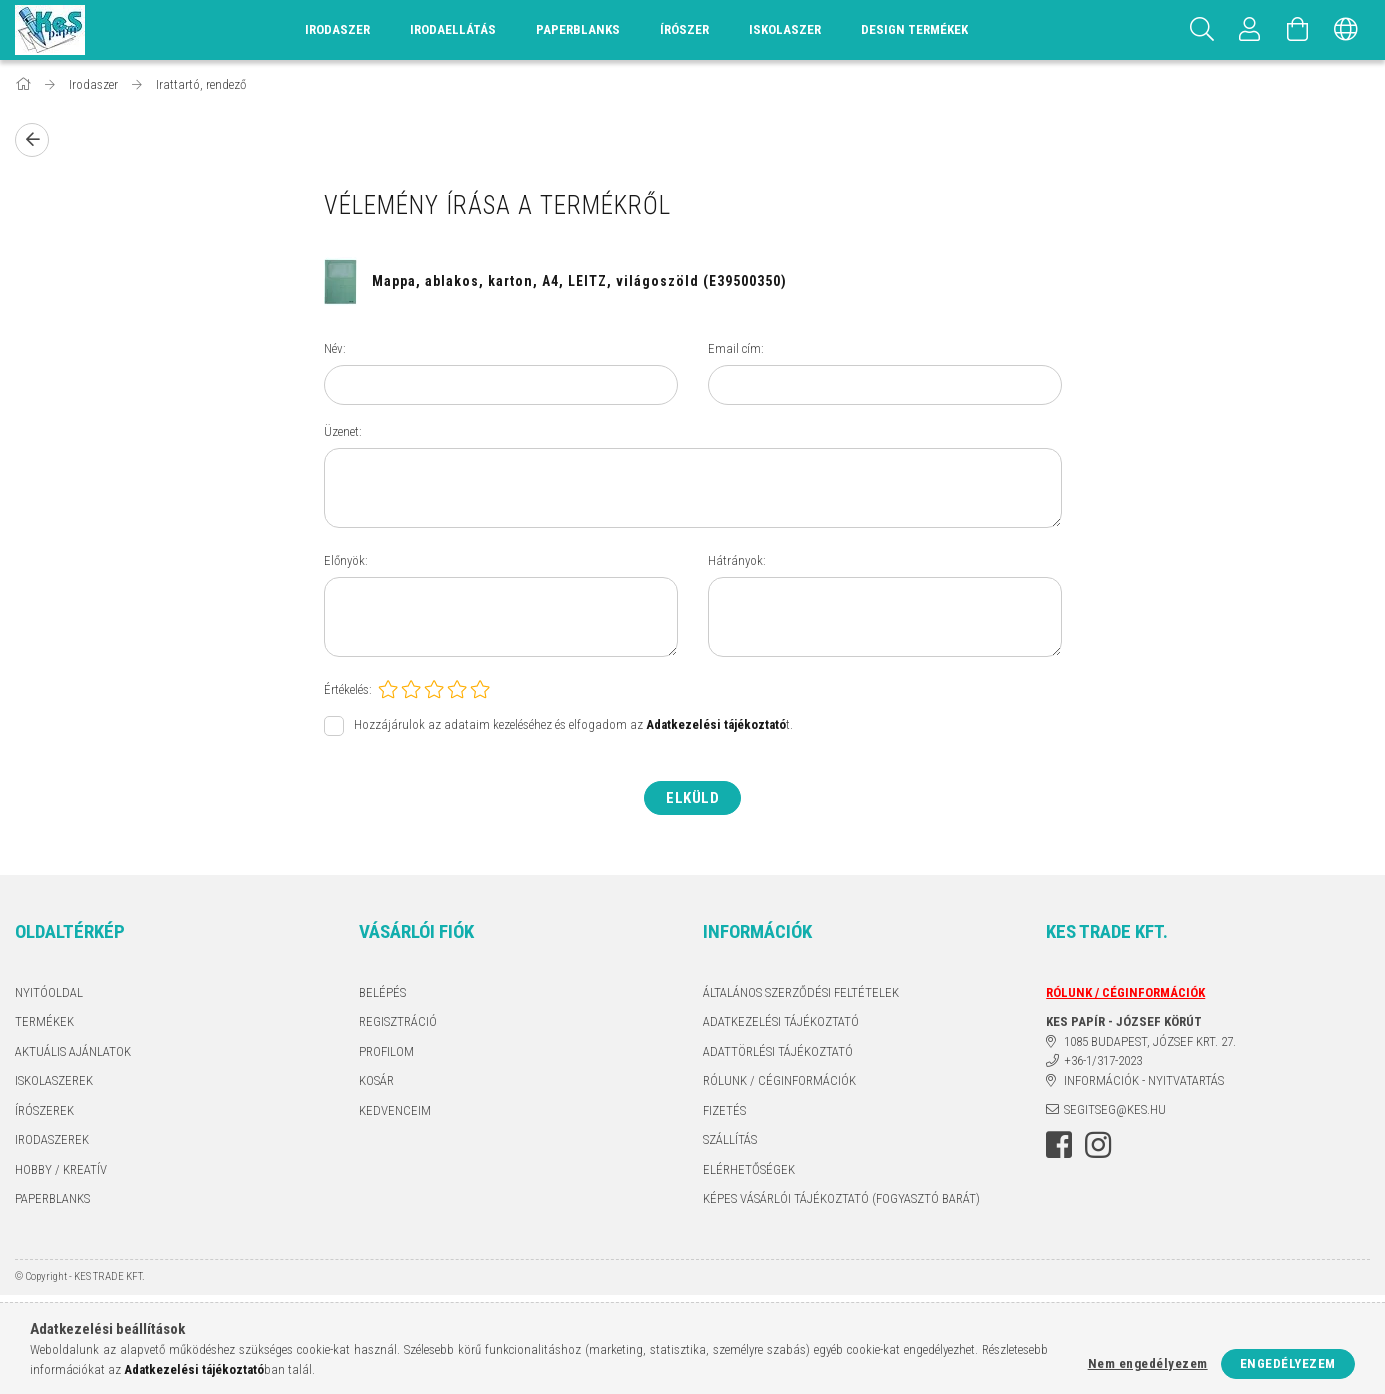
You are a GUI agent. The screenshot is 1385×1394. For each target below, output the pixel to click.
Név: (335, 348)
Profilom (386, 1051)
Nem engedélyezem (1148, 1363)
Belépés (382, 992)
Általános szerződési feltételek (801, 992)
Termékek (44, 1021)
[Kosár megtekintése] (1298, 30)
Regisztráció (398, 1021)
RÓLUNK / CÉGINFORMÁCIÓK (779, 1080)
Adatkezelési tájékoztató (781, 1021)
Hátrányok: (737, 560)
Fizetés (724, 1110)
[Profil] (1250, 30)
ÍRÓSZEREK (44, 1110)
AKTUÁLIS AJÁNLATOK (73, 1051)
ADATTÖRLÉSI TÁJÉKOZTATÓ (778, 1051)
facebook (1059, 1145)
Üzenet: (343, 431)
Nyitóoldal (49, 992)
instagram (1098, 1145)
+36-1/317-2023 (1103, 1060)
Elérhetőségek (749, 1169)
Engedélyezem (1288, 1363)
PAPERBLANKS (52, 1198)
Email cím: (736, 348)
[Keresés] (1202, 30)
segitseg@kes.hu (1115, 1109)
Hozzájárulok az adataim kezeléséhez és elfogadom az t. (573, 724)
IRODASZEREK (52, 1139)
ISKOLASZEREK (54, 1080)
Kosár (376, 1080)
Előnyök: (346, 560)
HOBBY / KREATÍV (61, 1169)
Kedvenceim (395, 1110)
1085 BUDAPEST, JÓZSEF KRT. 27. (1150, 1041)
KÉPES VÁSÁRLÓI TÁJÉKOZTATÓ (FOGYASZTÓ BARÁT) (841, 1198)
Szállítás (730, 1139)
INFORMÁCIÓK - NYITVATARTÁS (1144, 1080)
